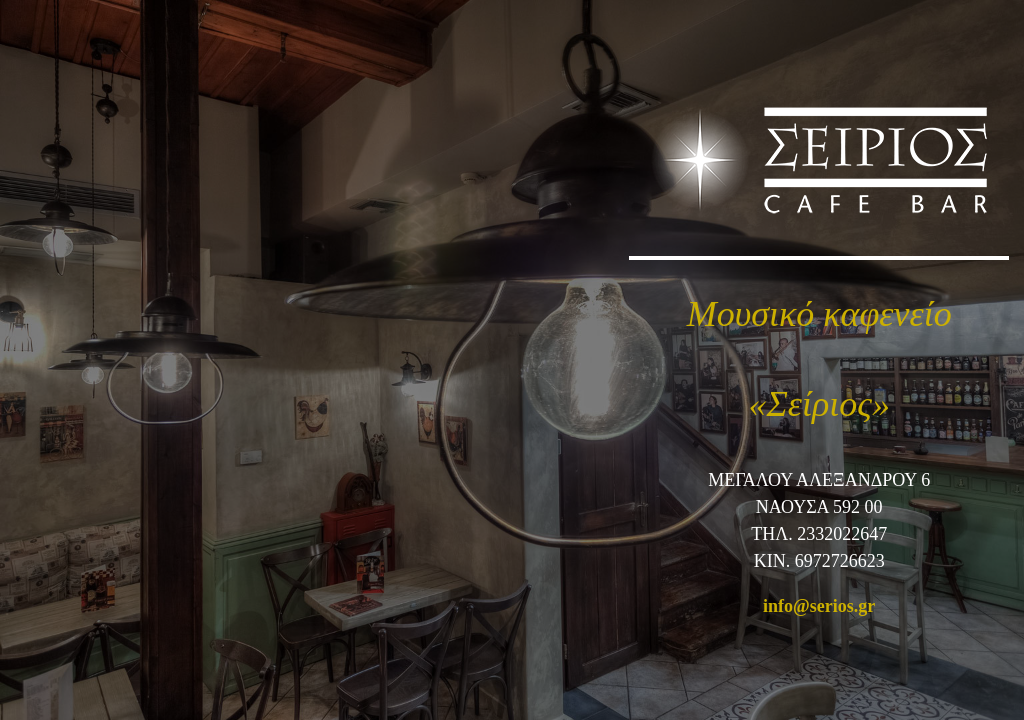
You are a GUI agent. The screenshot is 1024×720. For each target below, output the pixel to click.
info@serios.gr (819, 606)
